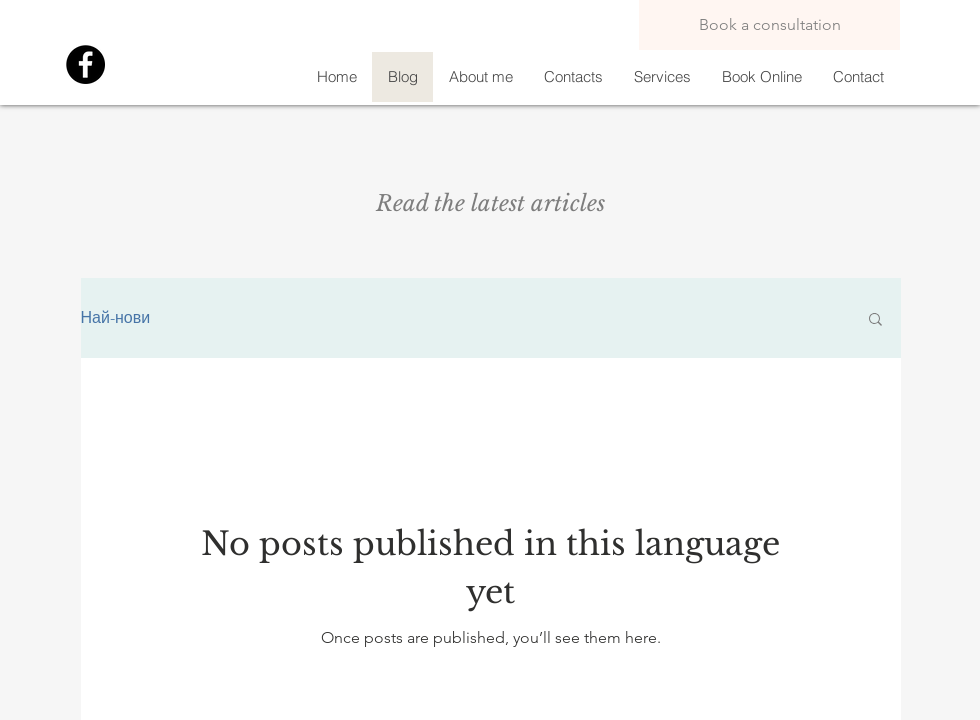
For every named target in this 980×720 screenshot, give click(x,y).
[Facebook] (85, 64)
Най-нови (116, 317)
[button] (875, 320)
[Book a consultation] (769, 25)
